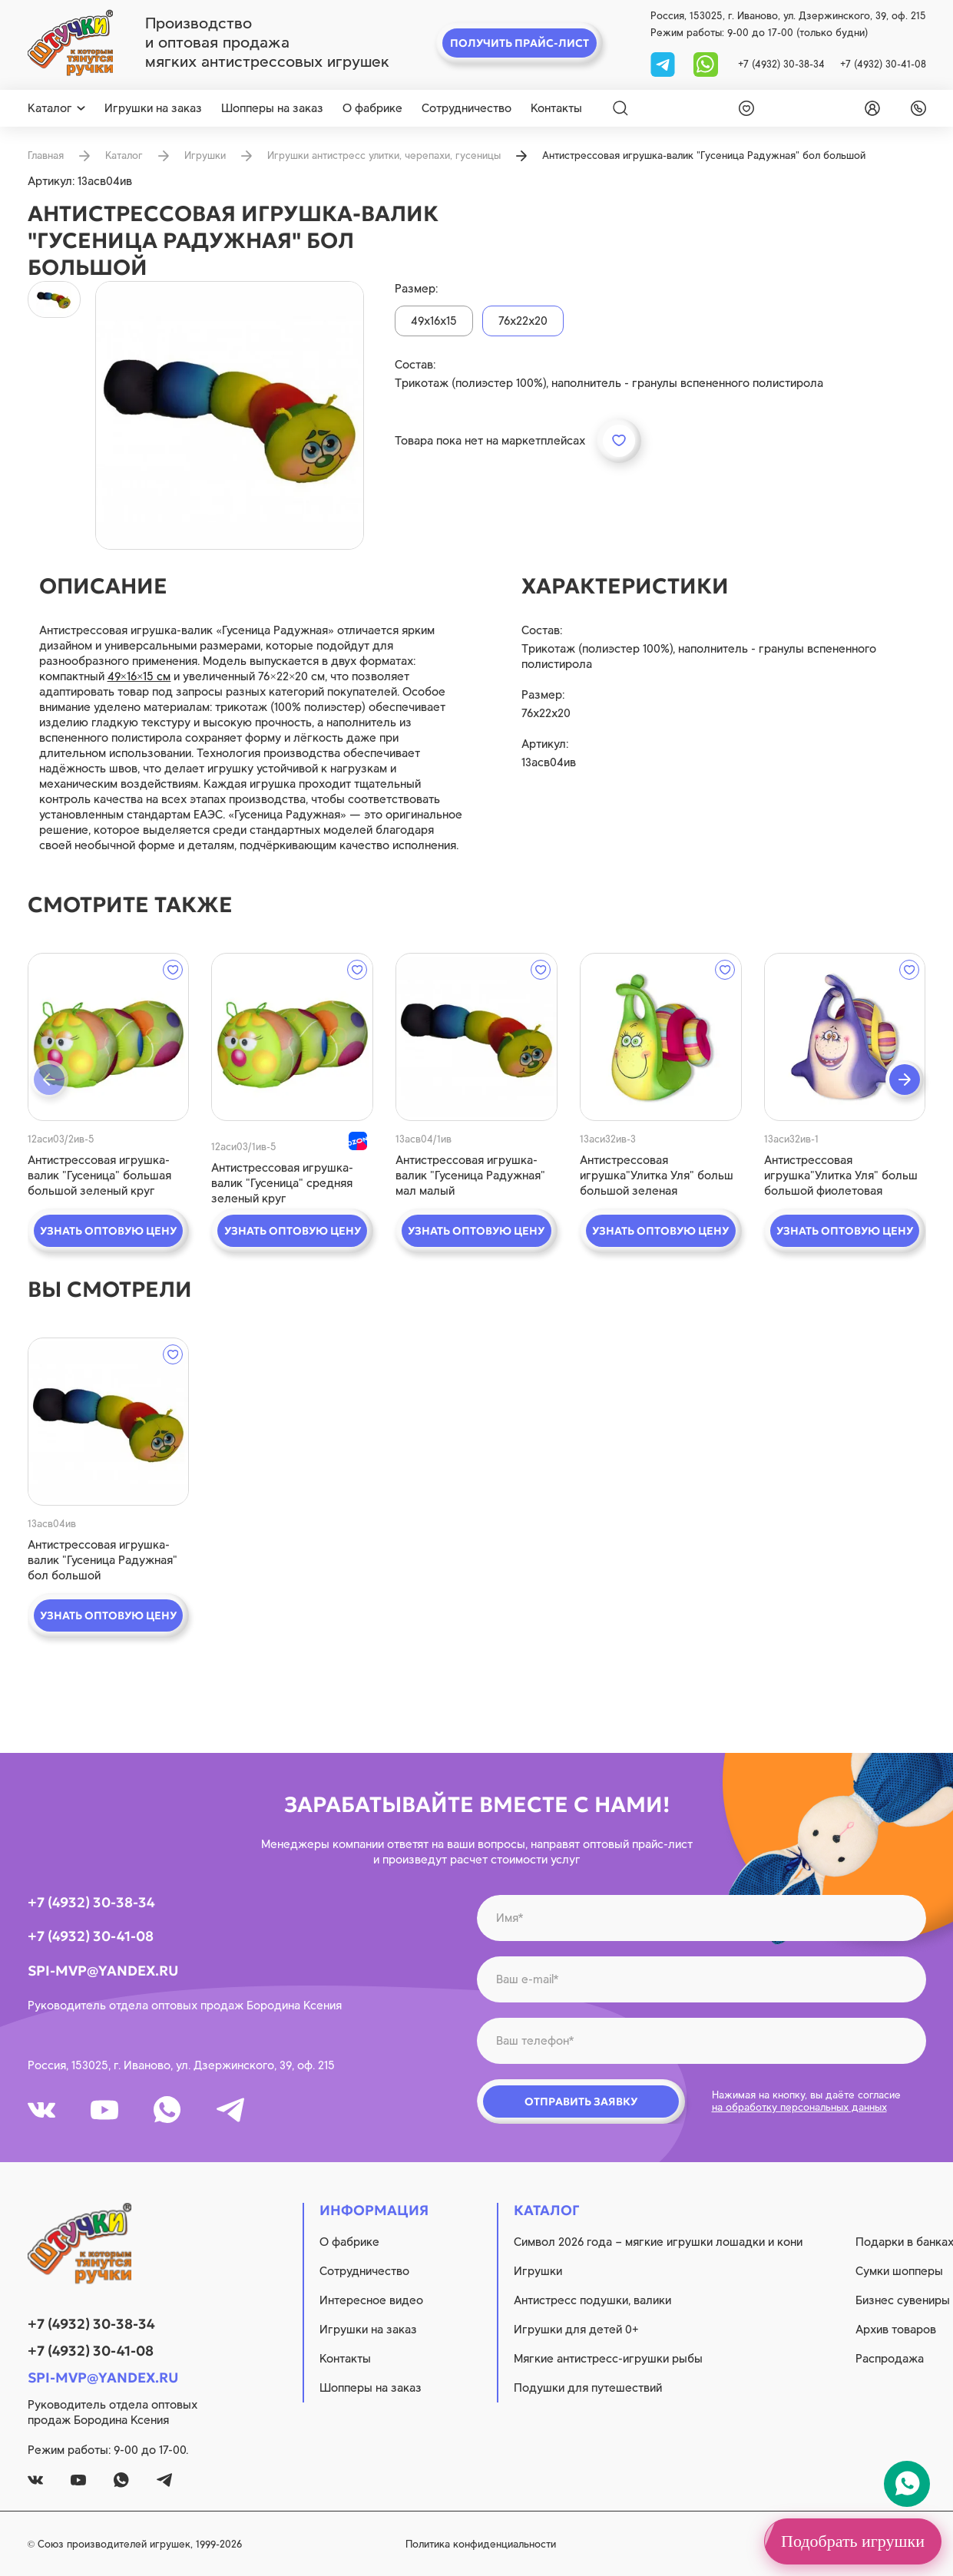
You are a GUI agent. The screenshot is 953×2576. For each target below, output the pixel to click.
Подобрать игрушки (853, 2541)
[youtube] (104, 2110)
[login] (869, 108)
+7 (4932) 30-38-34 (781, 64)
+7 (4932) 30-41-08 (883, 64)
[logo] (70, 43)
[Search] (620, 108)
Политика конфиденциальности (480, 2544)
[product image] (229, 415)
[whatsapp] (705, 63)
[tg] (664, 63)
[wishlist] (743, 108)
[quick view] (109, 1037)
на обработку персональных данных (799, 2107)
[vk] (41, 2110)
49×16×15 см (139, 676)
